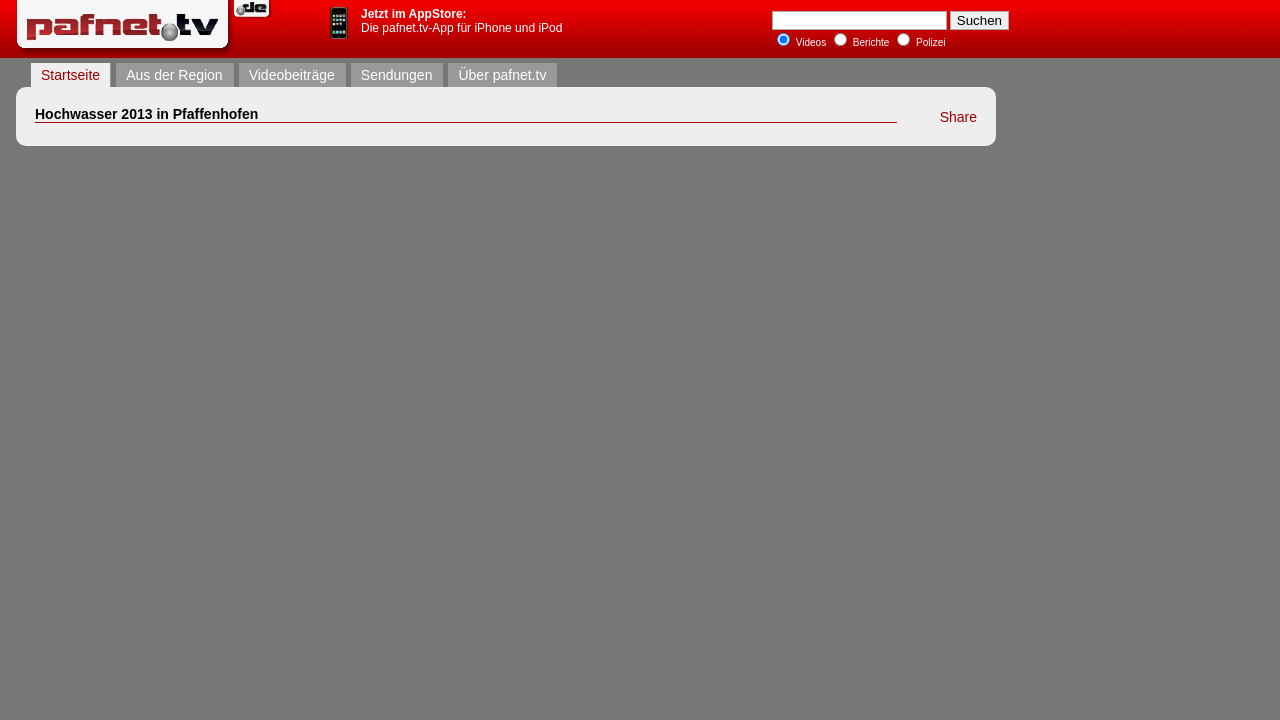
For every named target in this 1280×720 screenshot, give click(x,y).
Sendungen (397, 75)
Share (958, 117)
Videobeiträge (292, 75)
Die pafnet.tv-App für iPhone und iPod (461, 21)
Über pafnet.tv (502, 75)
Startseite (70, 75)
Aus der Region (174, 75)
